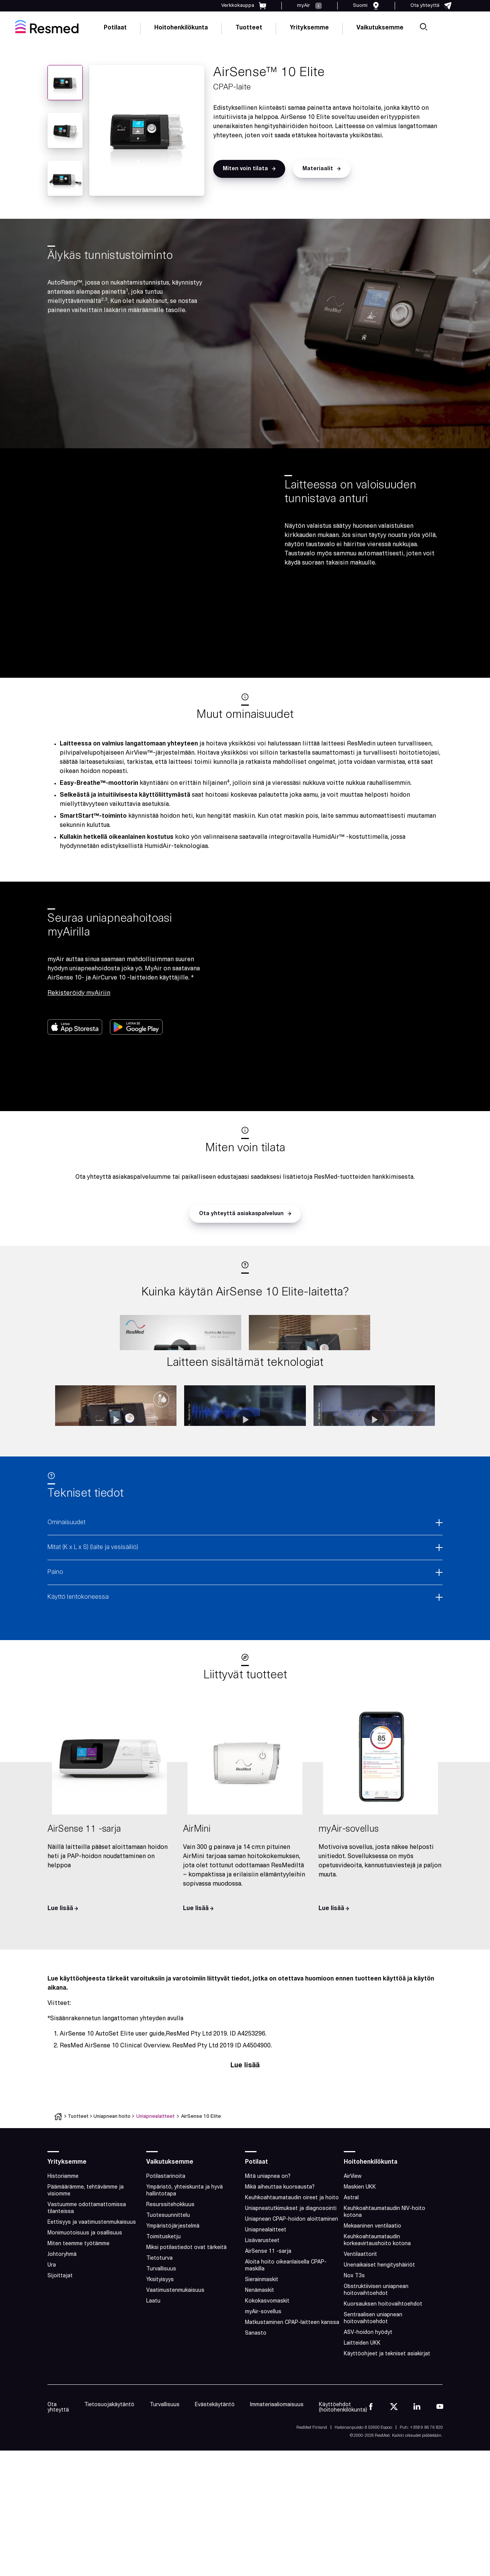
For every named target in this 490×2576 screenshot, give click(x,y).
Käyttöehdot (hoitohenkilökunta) (343, 2483)
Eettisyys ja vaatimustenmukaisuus (91, 2298)
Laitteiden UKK (362, 2419)
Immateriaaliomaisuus (277, 2480)
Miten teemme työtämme (78, 2319)
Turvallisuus (161, 2344)
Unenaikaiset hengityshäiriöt (379, 2340)
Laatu (153, 2376)
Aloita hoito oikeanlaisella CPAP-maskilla (286, 2341)
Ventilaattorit (360, 2330)
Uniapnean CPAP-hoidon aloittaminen (291, 2295)
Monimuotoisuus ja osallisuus (84, 2308)
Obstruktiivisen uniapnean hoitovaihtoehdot (376, 2366)
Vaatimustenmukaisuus (175, 2366)
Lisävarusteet (262, 2316)
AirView (353, 2252)
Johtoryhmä (62, 2330)
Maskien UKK (360, 2262)
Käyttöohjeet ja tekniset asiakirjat (387, 2429)
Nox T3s (354, 2351)
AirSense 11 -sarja (268, 2327)
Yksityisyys (160, 2355)
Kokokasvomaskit (267, 2376)
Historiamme (62, 2252)
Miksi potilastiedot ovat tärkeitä (186, 2323)
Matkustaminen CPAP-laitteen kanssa (292, 2398)
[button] (249, 169)
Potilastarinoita (165, 2252)
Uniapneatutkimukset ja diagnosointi (290, 2284)
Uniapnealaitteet (155, 2192)
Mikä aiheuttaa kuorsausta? (280, 2262)
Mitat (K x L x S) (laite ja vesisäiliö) (92, 1623)
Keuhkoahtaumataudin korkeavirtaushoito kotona (377, 2316)
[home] (46, 27)
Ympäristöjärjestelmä (172, 2301)
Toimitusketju (163, 2312)
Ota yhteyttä (58, 2483)
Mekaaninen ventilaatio (372, 2301)
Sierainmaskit (261, 2355)
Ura (51, 2340)
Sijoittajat (60, 2351)
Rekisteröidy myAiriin (78, 993)
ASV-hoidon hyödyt (368, 2408)
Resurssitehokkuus (170, 2280)
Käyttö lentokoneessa (78, 1673)
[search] (423, 26)
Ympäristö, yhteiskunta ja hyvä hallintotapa (184, 2266)
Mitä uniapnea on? (268, 2252)
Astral (351, 2273)
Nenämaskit (259, 2366)
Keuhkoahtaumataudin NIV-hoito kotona (384, 2288)
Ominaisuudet (66, 1598)
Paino (55, 1648)
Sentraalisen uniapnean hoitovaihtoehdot (373, 2394)
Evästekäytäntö (215, 2480)
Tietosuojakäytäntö (109, 2480)
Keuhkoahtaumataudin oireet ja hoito (292, 2273)
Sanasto (255, 2409)
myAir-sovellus (263, 2387)
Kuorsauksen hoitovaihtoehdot (383, 2379)
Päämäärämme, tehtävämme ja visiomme (85, 2266)
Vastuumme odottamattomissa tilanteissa (86, 2284)
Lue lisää (245, 2141)
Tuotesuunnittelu (168, 2291)
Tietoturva (159, 2334)
